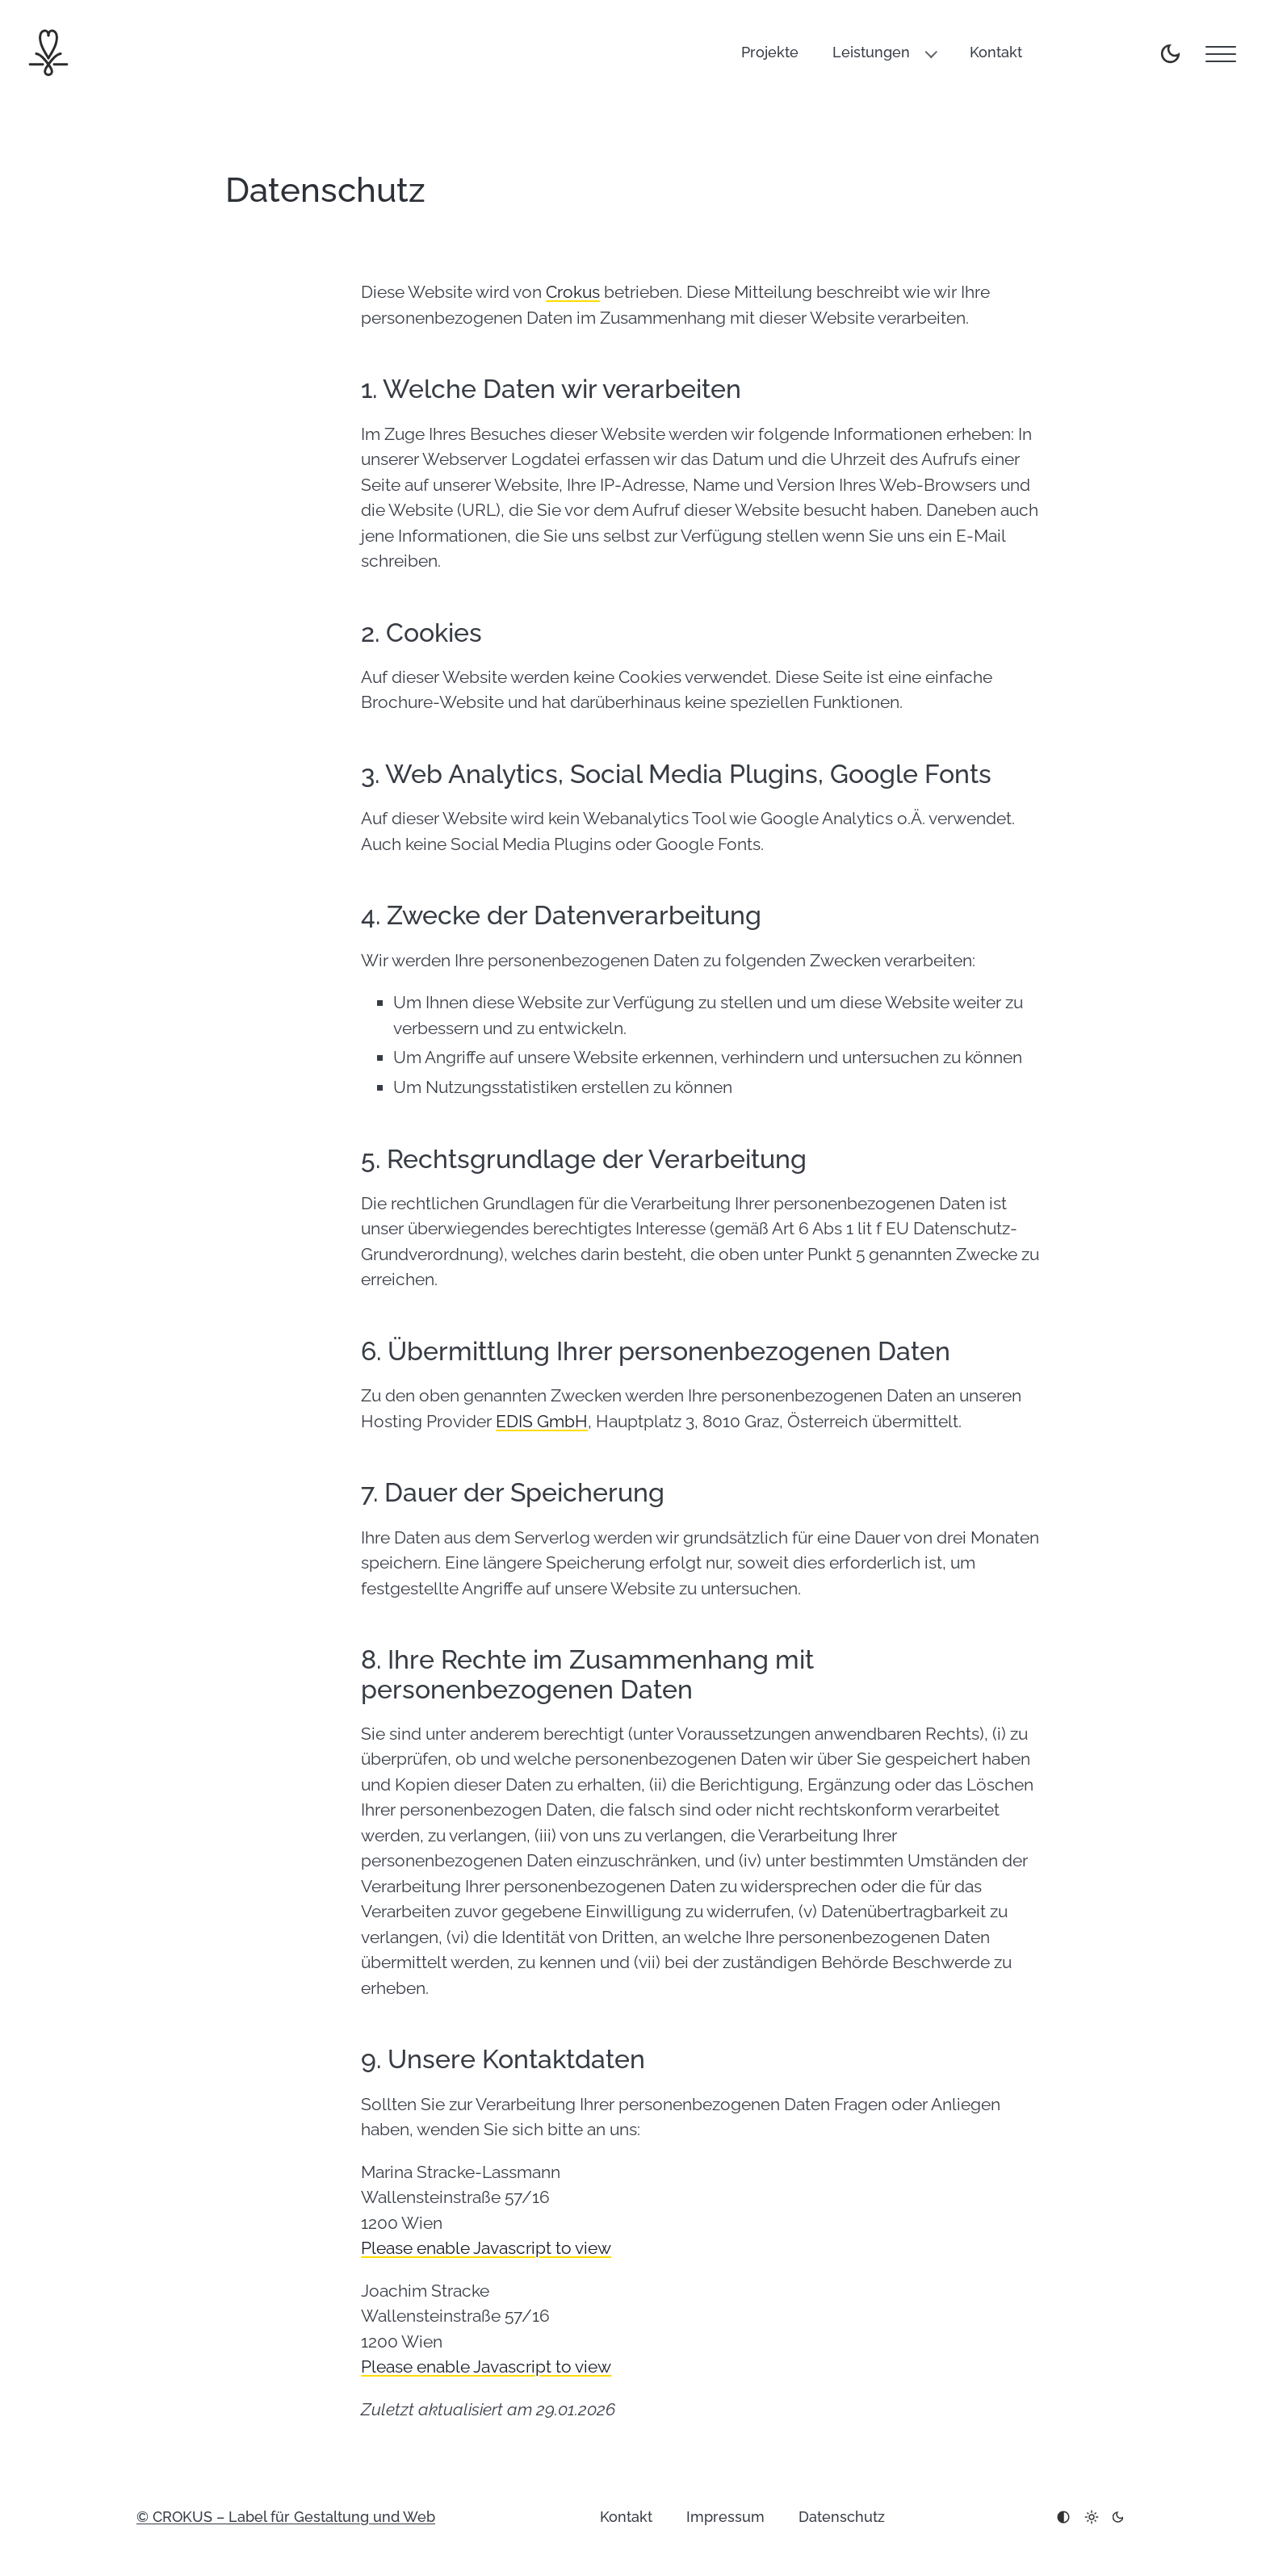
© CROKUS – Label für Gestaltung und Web (285, 2516)
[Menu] (1221, 53)
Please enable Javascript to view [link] (486, 2248)
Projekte (770, 52)
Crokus (573, 292)
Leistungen (871, 52)
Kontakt (996, 52)
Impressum (725, 2516)
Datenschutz (842, 2516)
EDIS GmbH (542, 1421)
